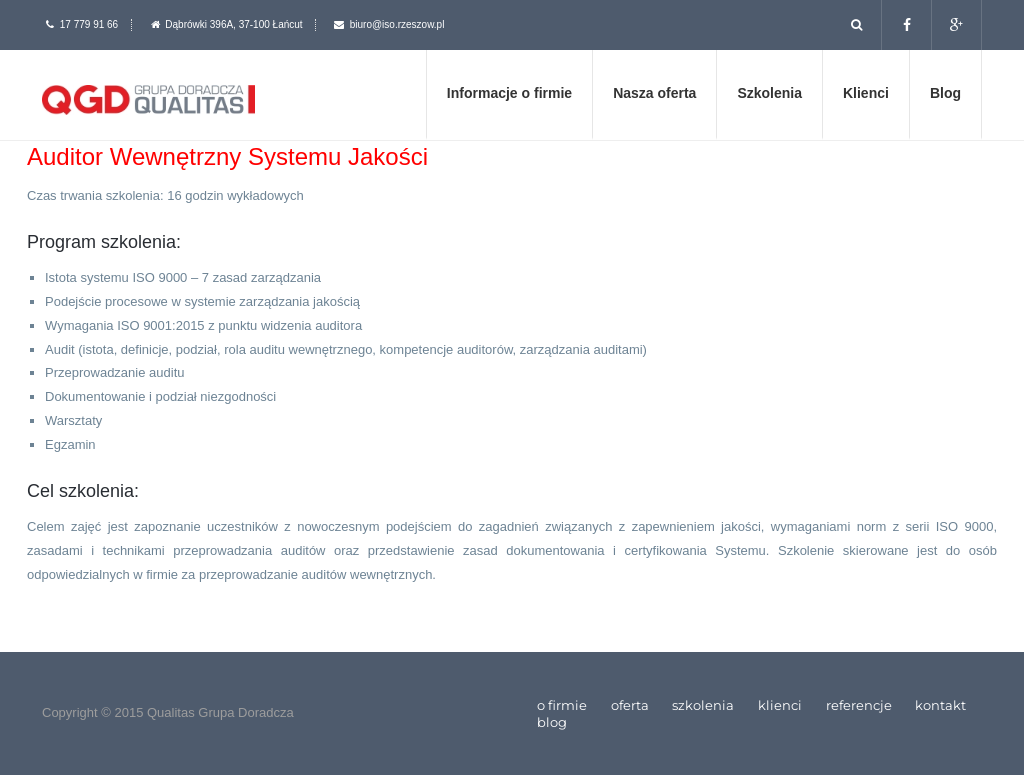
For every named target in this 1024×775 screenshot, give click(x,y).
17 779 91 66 (89, 24)
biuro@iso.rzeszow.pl (397, 24)
